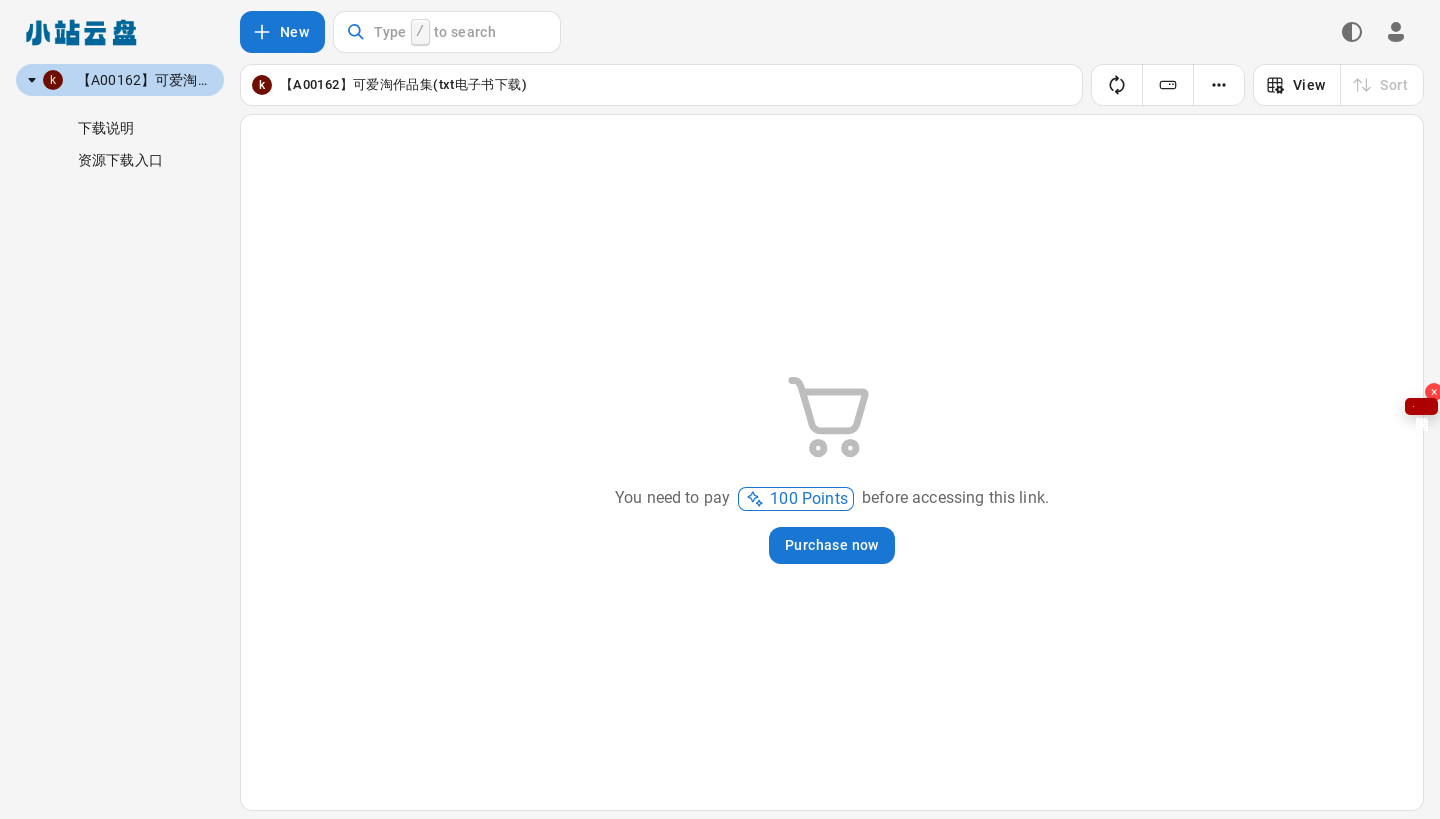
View (1295, 85)
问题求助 (1421, 406)
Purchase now (832, 545)
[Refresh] (1117, 85)
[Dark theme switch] (1352, 32)
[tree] (120, 80)
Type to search (421, 32)
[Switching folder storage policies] (1168, 85)
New (280, 32)
